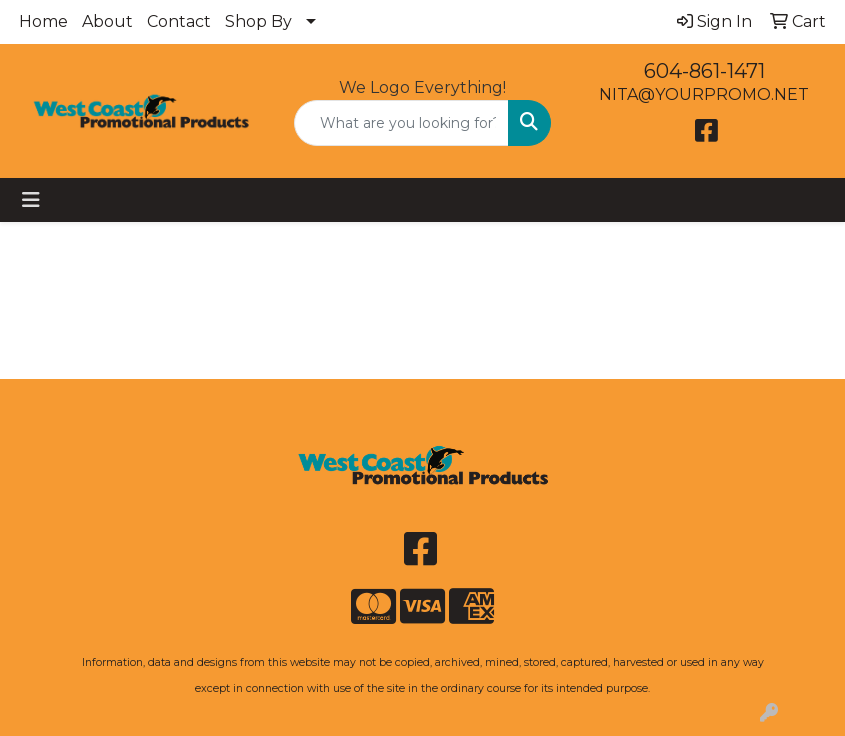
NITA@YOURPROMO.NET (704, 94)
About (107, 21)
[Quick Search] (402, 123)
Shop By (258, 21)
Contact (179, 21)
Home (43, 21)
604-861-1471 (704, 71)
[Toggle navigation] (31, 200)
